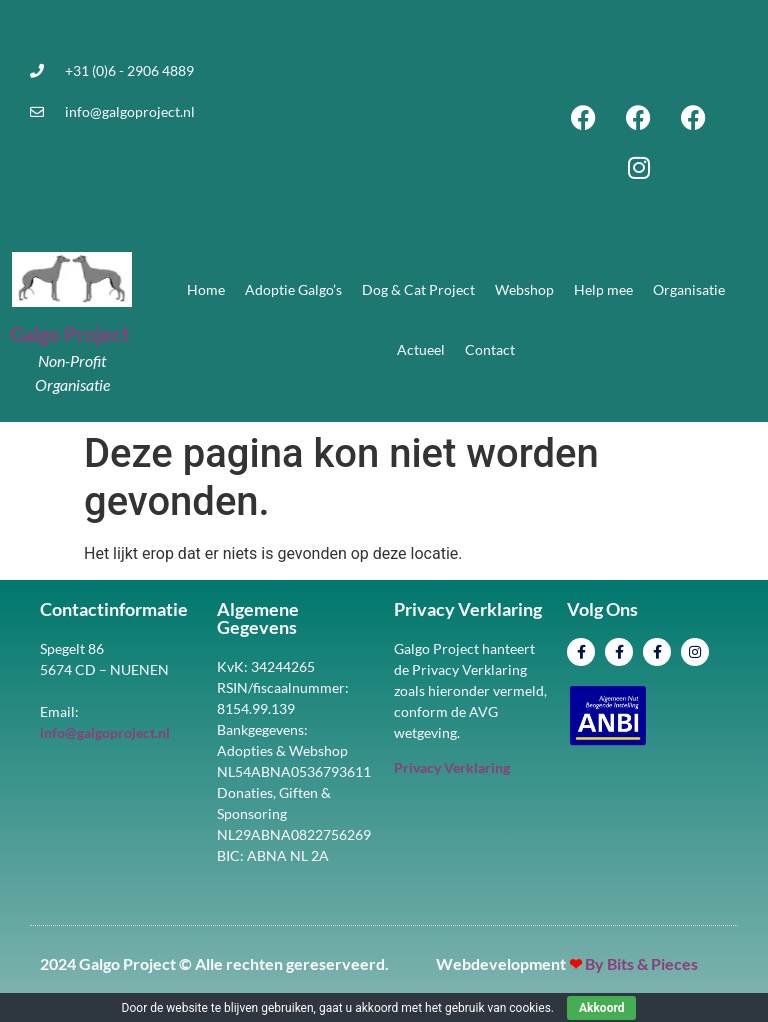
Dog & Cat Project (418, 289)
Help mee (603, 289)
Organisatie (689, 289)
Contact (490, 349)
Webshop (524, 289)
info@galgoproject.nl (130, 111)
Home (206, 289)
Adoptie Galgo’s (293, 289)
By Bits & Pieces (641, 963)
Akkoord (601, 1008)
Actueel (421, 349)
